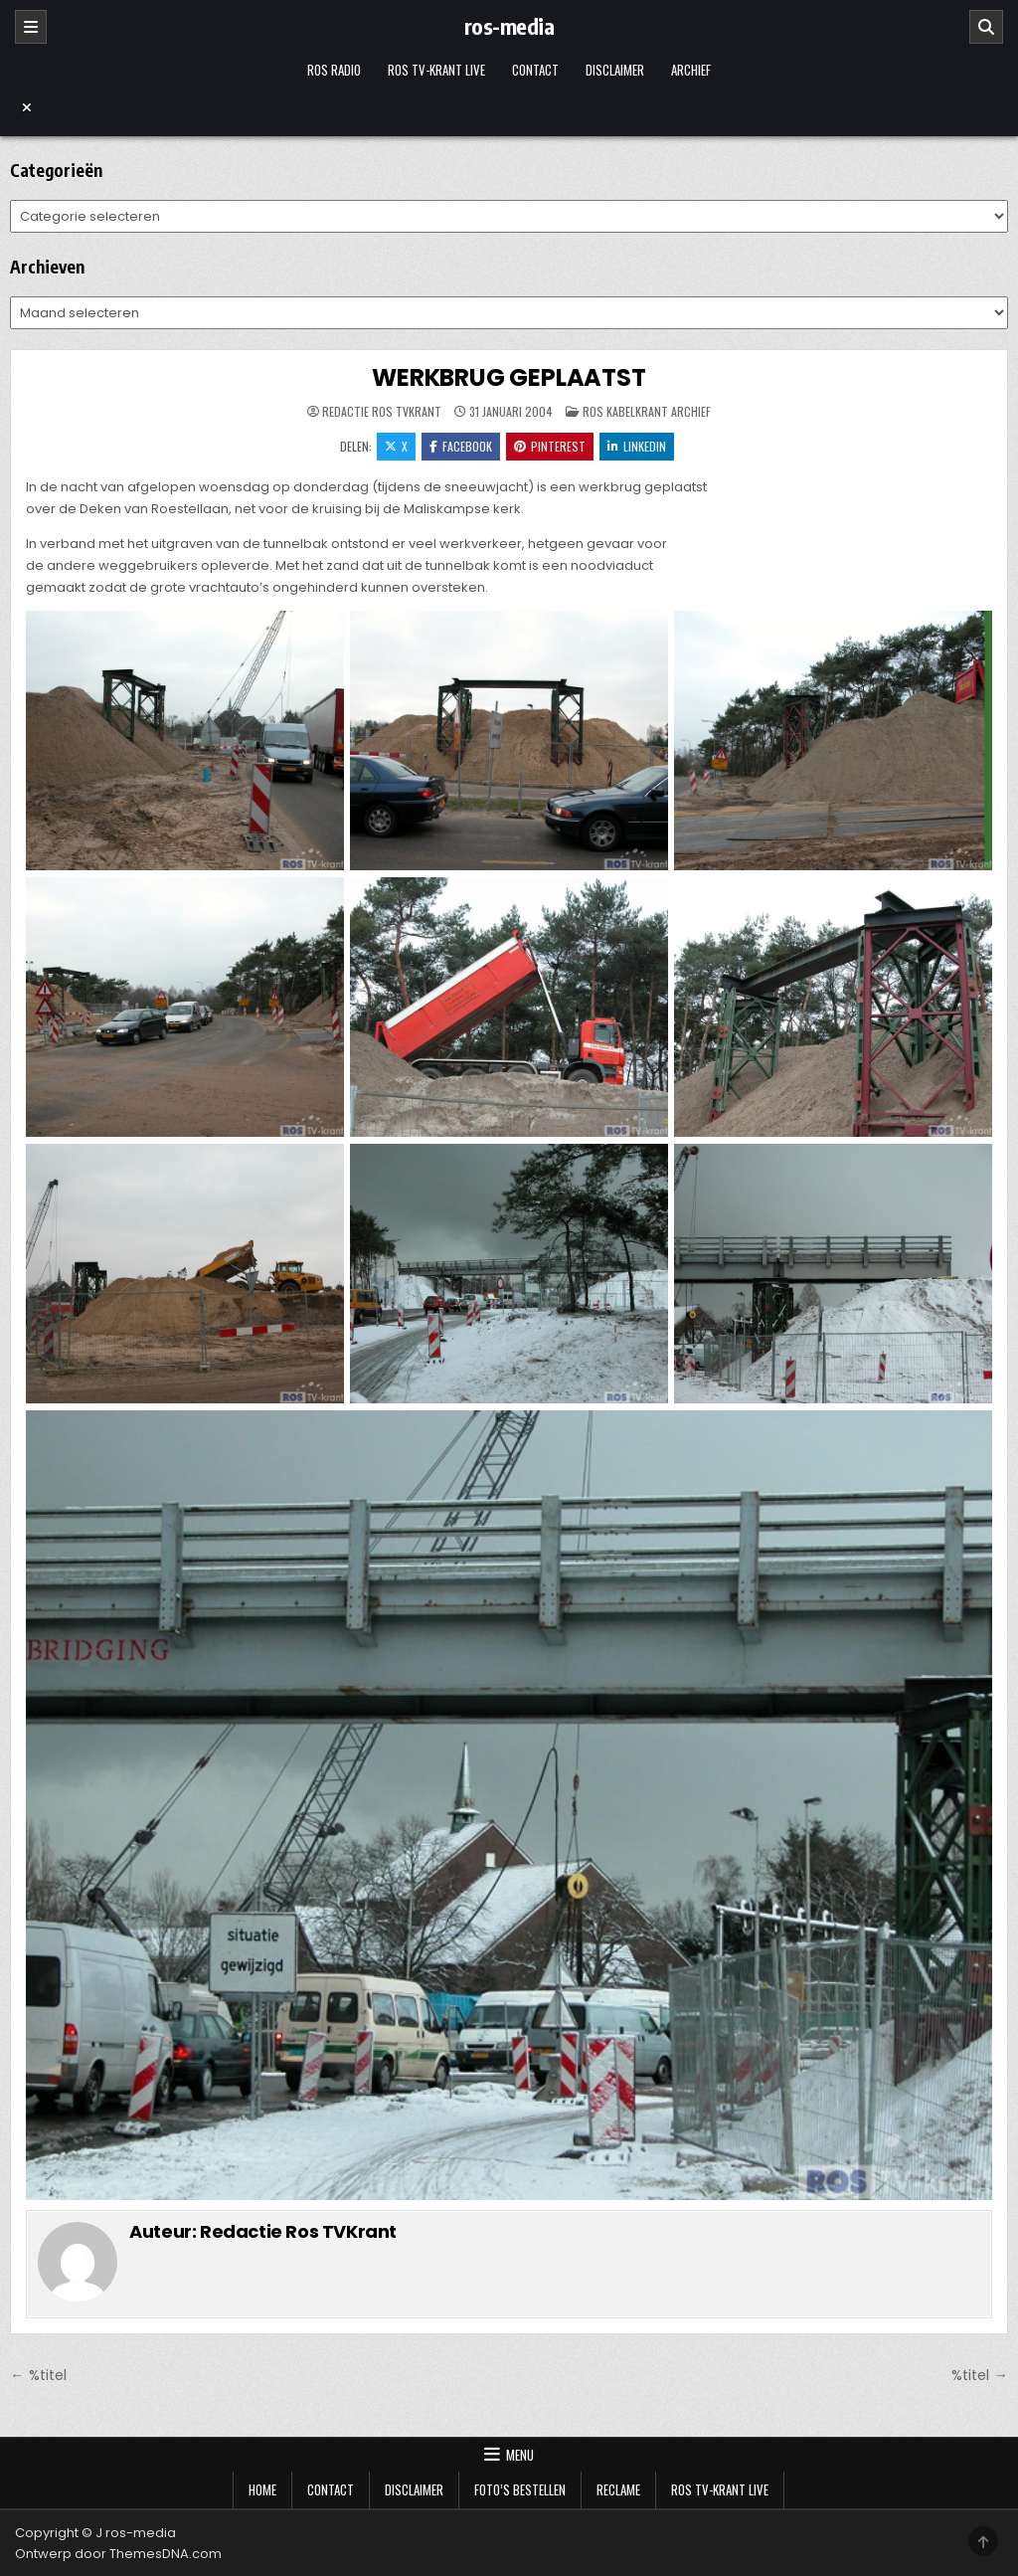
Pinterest (550, 446)
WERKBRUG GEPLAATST (508, 377)
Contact (535, 70)
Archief (691, 70)
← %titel (38, 2375)
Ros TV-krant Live (436, 70)
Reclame (618, 2489)
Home (262, 2489)
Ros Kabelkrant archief (647, 411)
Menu (520, 2455)
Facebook (460, 446)
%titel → (979, 2375)
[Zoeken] (986, 27)
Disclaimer (615, 70)
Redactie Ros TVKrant (381, 412)
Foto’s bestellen (520, 2489)
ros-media (509, 26)
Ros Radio (334, 70)
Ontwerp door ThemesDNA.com (118, 2553)
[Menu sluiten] (509, 107)
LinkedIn (636, 446)
